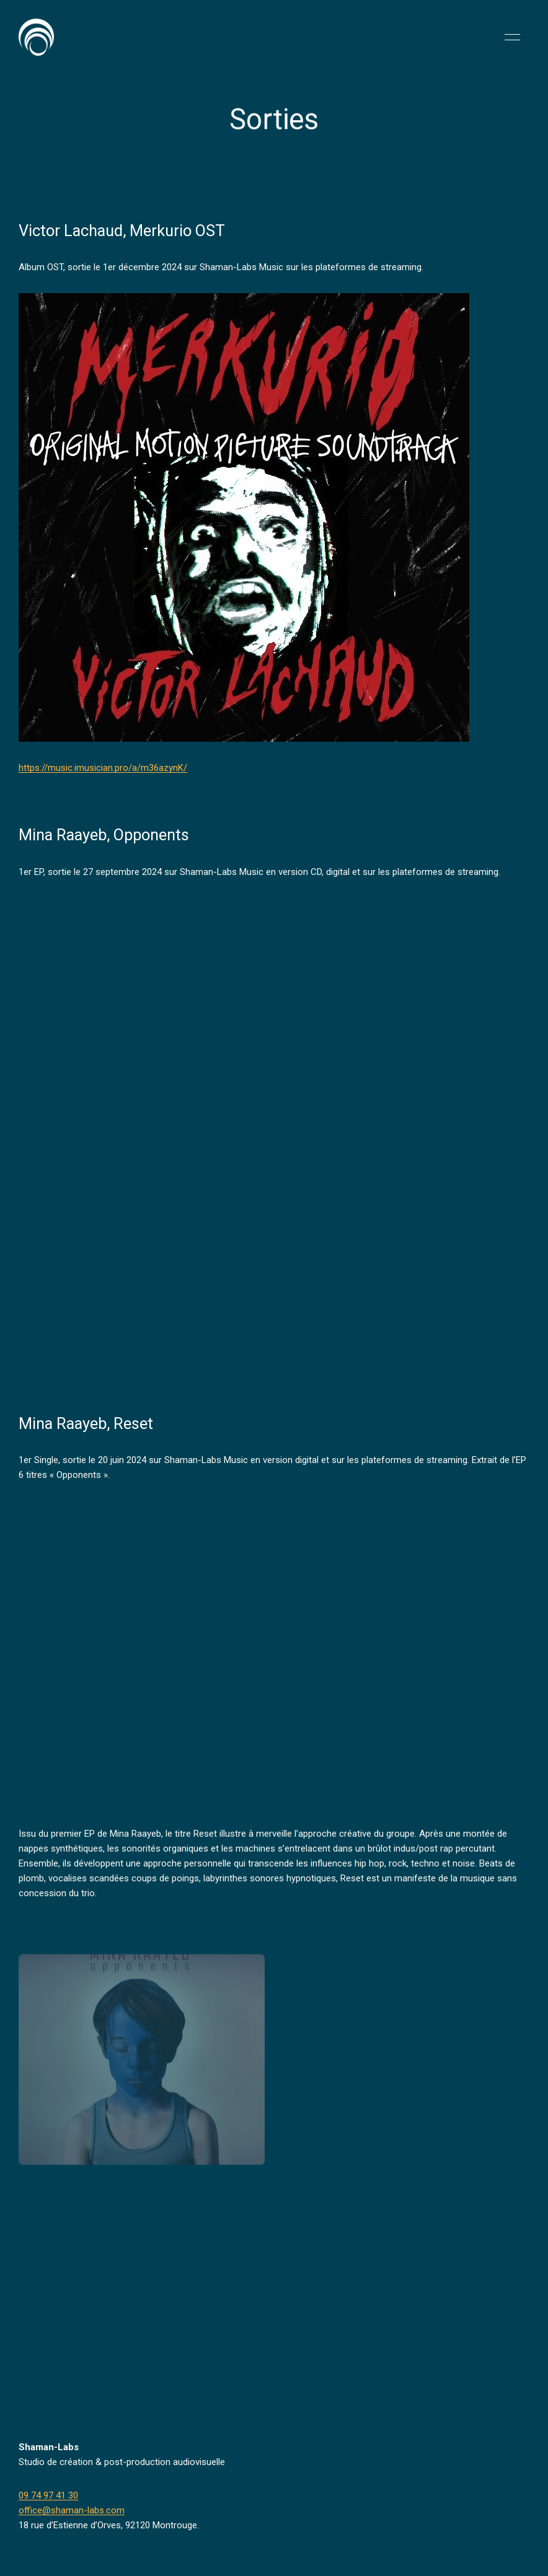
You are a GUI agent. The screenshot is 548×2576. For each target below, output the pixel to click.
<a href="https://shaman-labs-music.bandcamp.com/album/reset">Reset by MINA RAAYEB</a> (127, 1662)
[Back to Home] (36, 37)
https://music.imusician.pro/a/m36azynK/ (103, 767)
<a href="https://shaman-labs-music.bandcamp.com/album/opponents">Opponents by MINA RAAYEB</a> (127, 1121)
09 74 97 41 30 (48, 2495)
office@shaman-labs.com (72, 2510)
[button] (512, 37)
